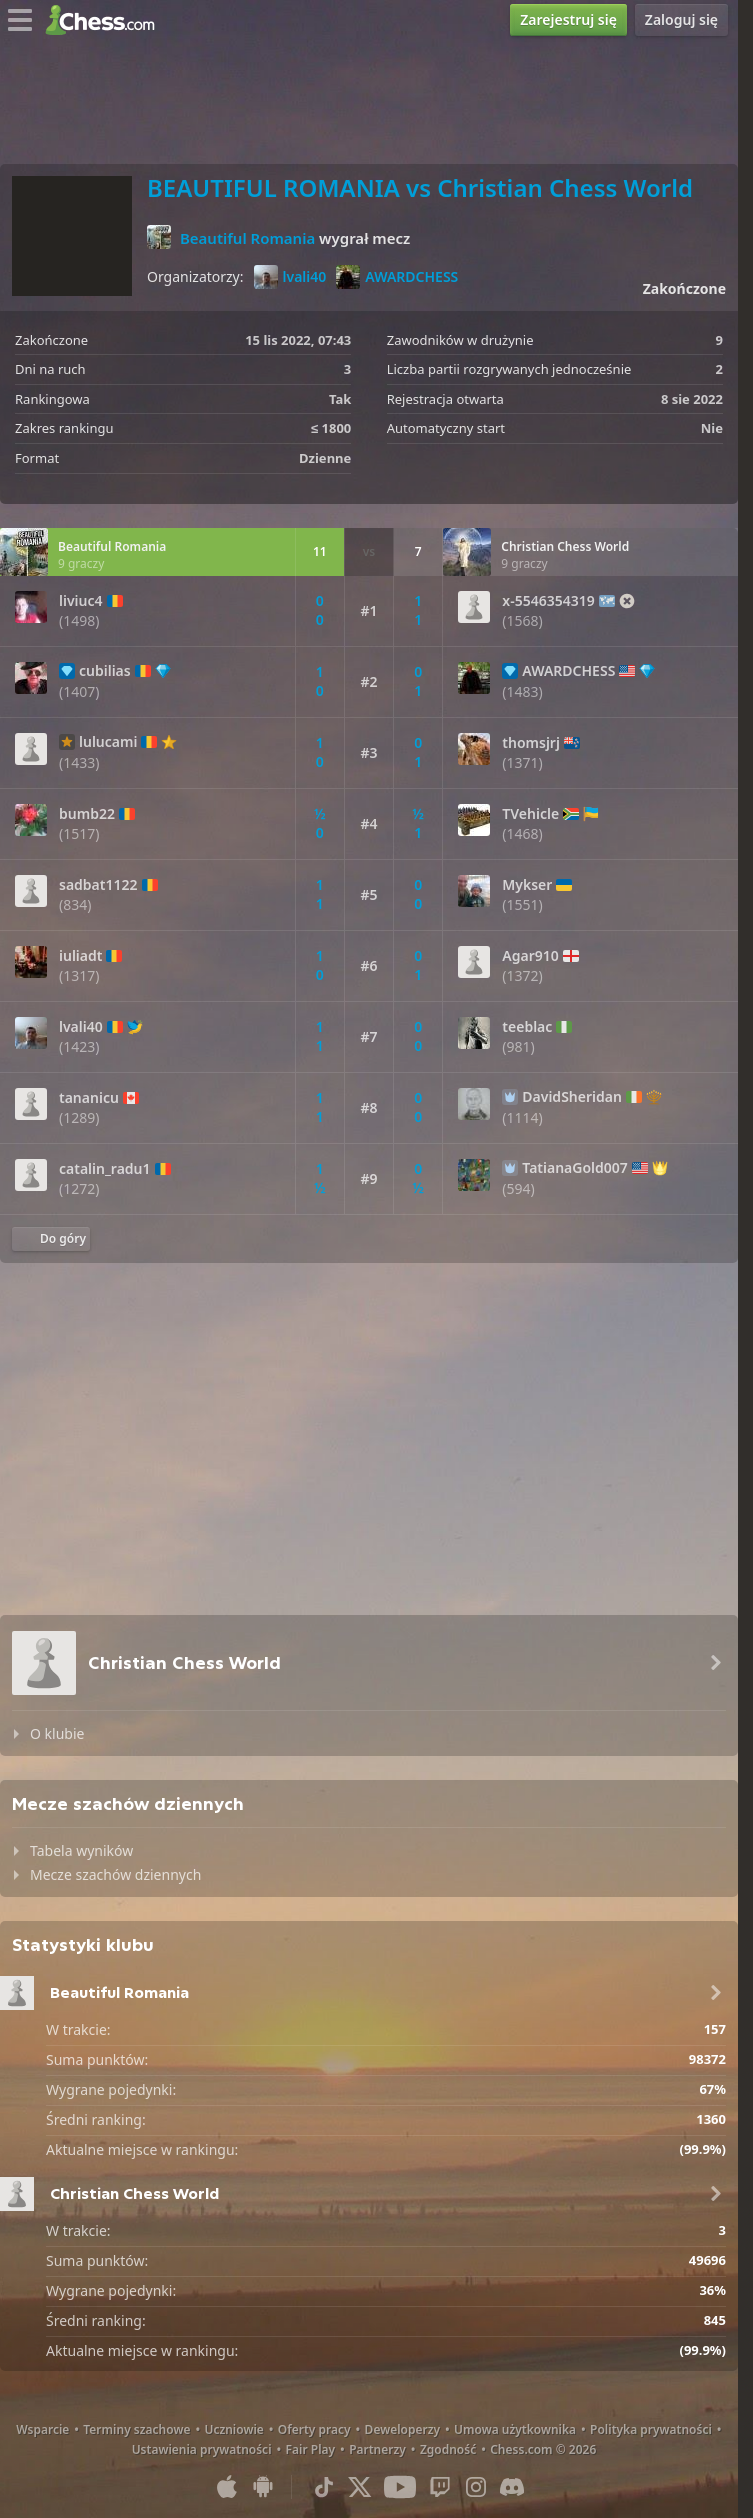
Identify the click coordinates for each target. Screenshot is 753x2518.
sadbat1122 (98, 885)
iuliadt (80, 956)
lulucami (108, 742)
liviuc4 (81, 601)
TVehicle (530, 814)
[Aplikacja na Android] (263, 2487)
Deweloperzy (402, 2429)
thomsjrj (531, 743)
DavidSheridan (572, 1097)
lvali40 (290, 277)
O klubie (57, 1733)
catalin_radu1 (105, 1169)
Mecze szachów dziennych (115, 1874)
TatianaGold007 (575, 1168)
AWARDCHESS (397, 277)
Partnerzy (377, 2449)
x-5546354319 (548, 601)
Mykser (527, 885)
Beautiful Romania (247, 238)
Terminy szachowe (136, 2429)
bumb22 (87, 814)
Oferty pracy (314, 2429)
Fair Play (311, 2449)
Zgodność (448, 2449)
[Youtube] (400, 2487)
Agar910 (530, 956)
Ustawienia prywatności (202, 2449)
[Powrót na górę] (51, 1239)
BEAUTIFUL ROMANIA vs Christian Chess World (420, 187)
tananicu (89, 1098)
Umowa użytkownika (515, 2429)
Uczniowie (233, 2429)
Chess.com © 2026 (543, 2449)
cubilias (105, 671)
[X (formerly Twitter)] (360, 2487)
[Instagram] (476, 2487)
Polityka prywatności (651, 2429)
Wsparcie (42, 2429)
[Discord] (512, 2487)
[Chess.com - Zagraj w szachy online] (105, 20)
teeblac (527, 1027)
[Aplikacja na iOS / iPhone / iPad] (227, 2487)
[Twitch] (440, 2487)
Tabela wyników (81, 1850)
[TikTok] (324, 2487)
